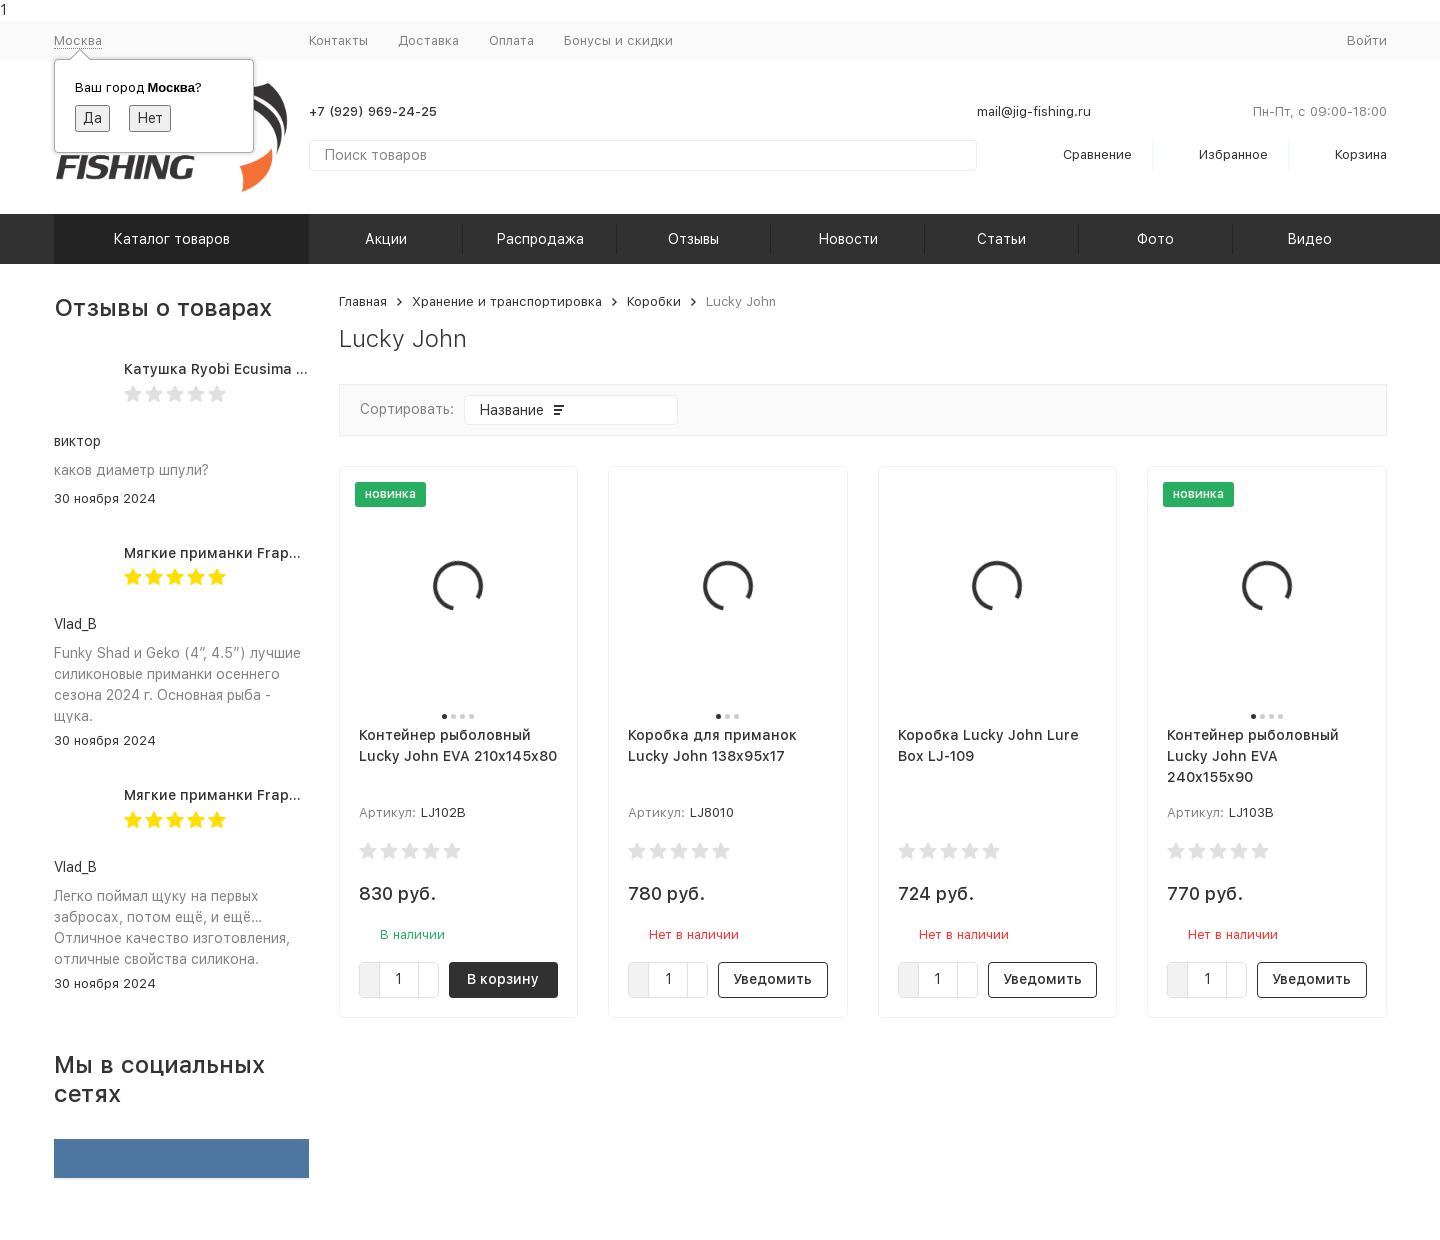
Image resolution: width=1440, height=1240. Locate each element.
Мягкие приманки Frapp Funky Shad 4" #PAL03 (292, 553)
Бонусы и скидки (618, 40)
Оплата (511, 40)
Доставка (428, 40)
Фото (1155, 239)
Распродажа (540, 239)
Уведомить (772, 979)
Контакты (338, 40)
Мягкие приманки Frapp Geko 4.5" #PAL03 (276, 795)
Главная (363, 301)
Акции (386, 239)
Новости (848, 239)
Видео (1309, 239)
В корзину (503, 979)
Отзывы (693, 239)
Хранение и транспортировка (507, 301)
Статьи (1001, 239)
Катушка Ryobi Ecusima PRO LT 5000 (255, 369)
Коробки (654, 301)
